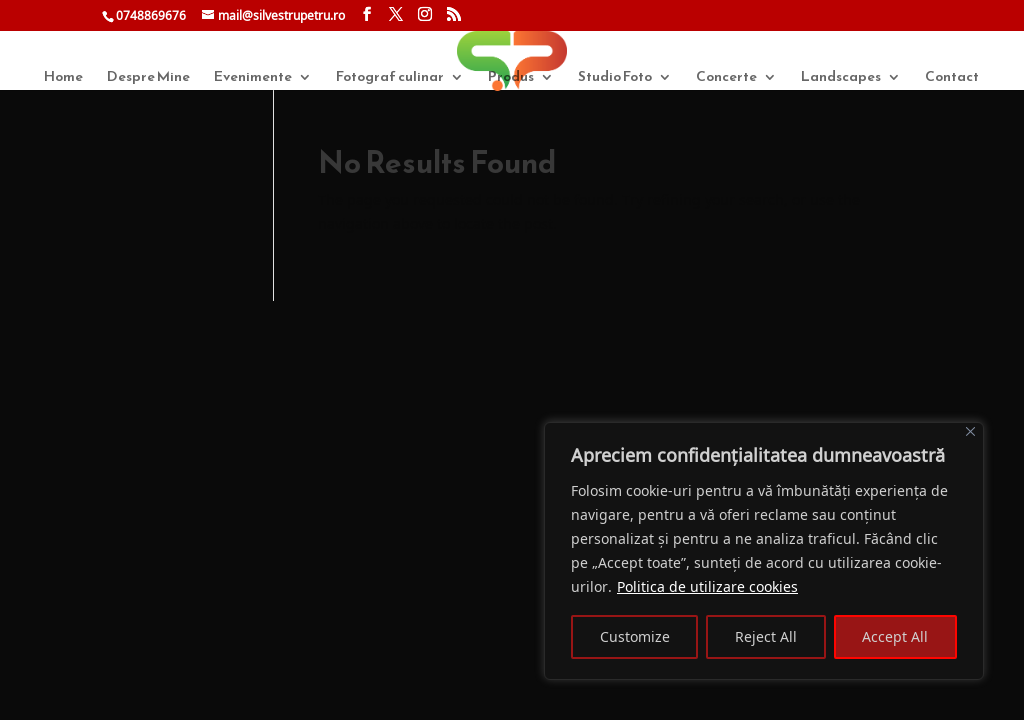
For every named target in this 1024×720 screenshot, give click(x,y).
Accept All (895, 636)
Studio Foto (615, 78)
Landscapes (841, 78)
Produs (511, 78)
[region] (764, 551)
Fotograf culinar (390, 78)
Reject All (766, 636)
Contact (952, 78)
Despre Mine (148, 78)
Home (63, 78)
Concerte (726, 78)
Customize (635, 636)
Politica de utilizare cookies (707, 586)
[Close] (970, 431)
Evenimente (253, 78)
